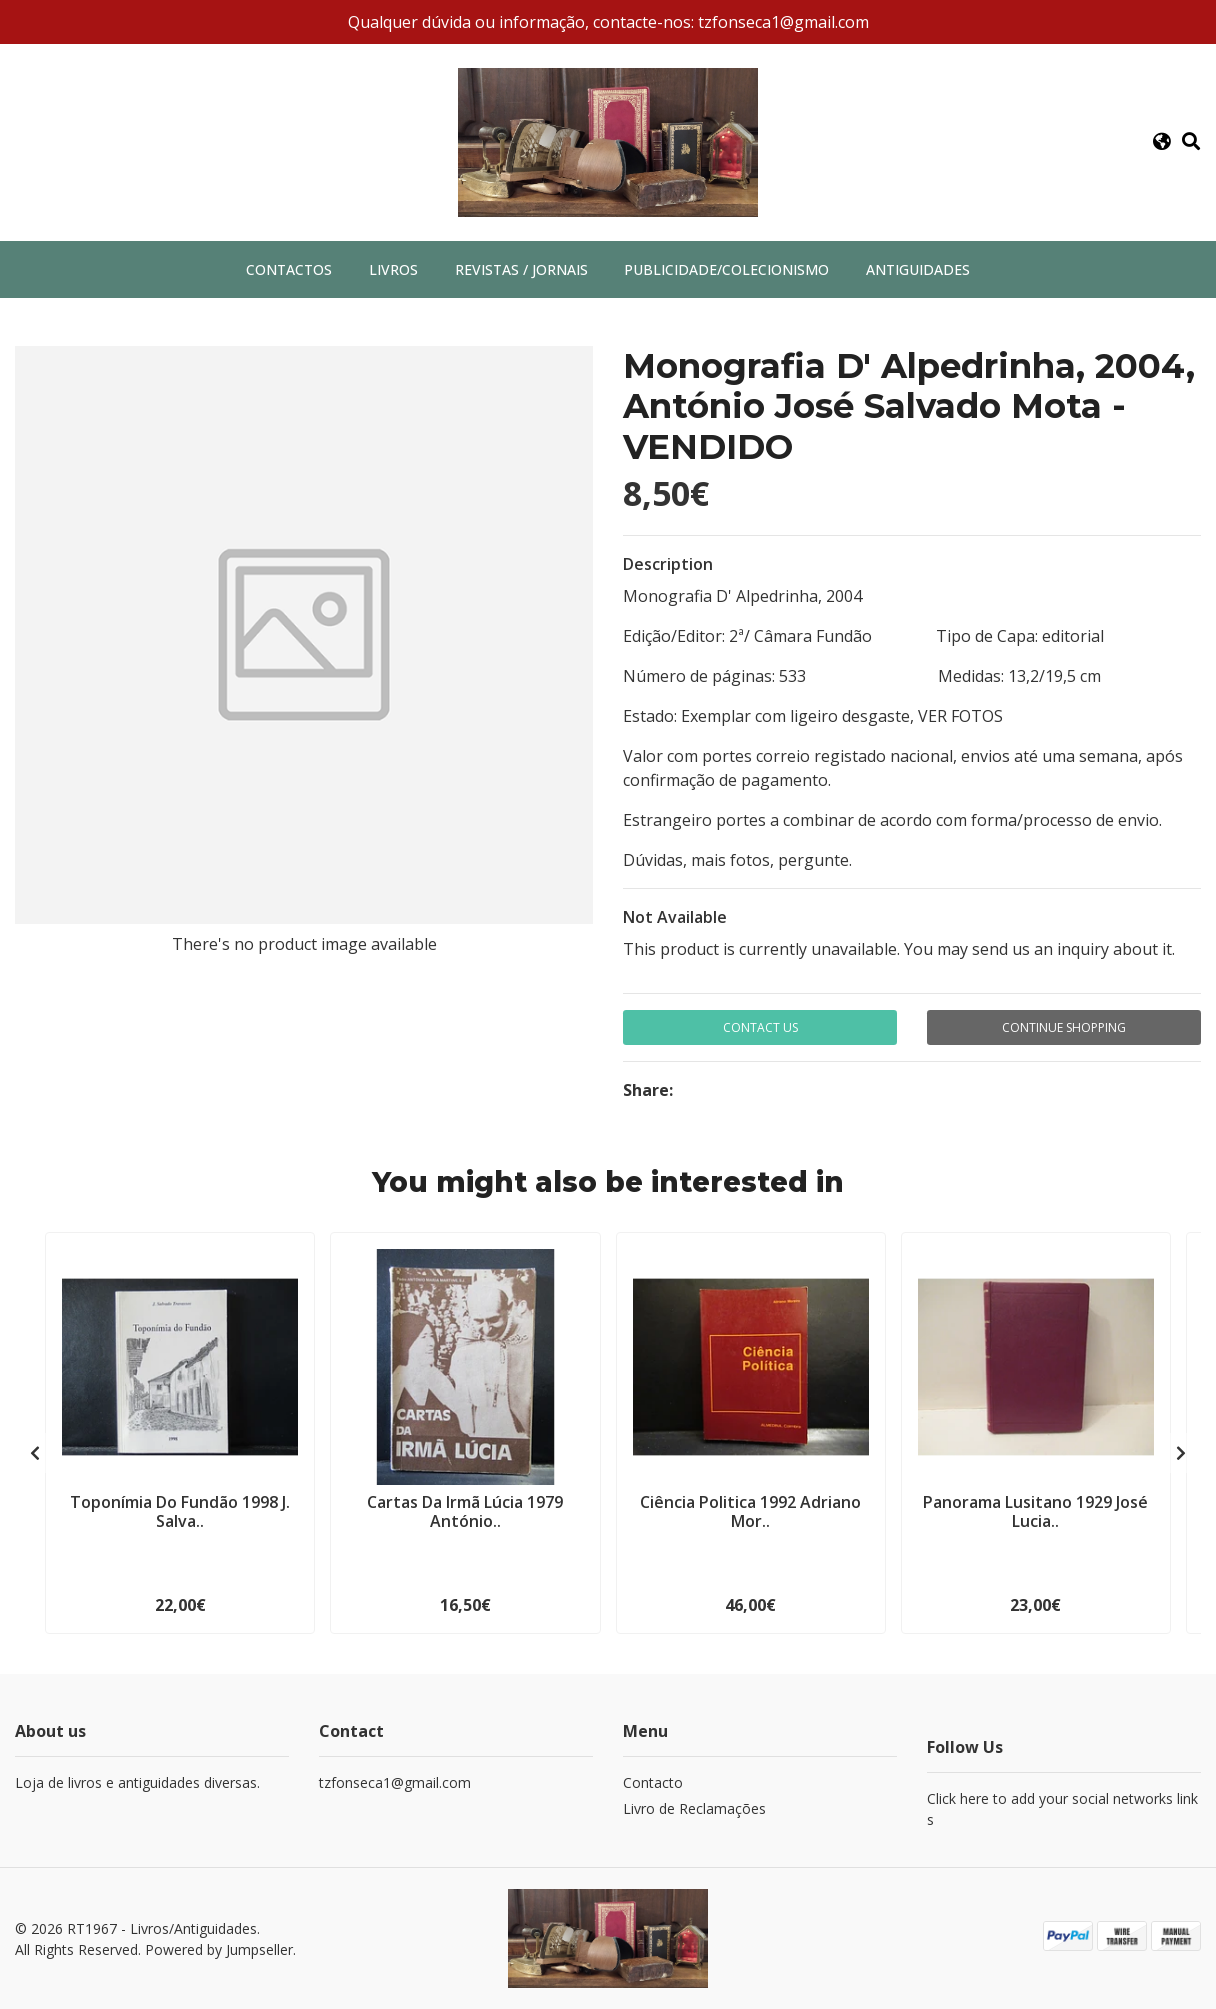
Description (668, 564)
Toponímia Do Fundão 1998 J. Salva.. (180, 1511)
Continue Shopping (1064, 1027)
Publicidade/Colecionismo (726, 269)
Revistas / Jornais (521, 269)
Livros (393, 269)
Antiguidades (918, 269)
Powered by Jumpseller (219, 1949)
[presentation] (35, 1453)
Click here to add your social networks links (1062, 1809)
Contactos (289, 269)
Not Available (675, 917)
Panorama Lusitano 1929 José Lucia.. (1035, 1511)
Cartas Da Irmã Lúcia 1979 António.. (465, 1511)
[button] (1162, 142)
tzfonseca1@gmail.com (395, 1782)
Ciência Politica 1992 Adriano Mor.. (750, 1511)
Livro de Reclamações (694, 1808)
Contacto (653, 1782)
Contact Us (760, 1027)
